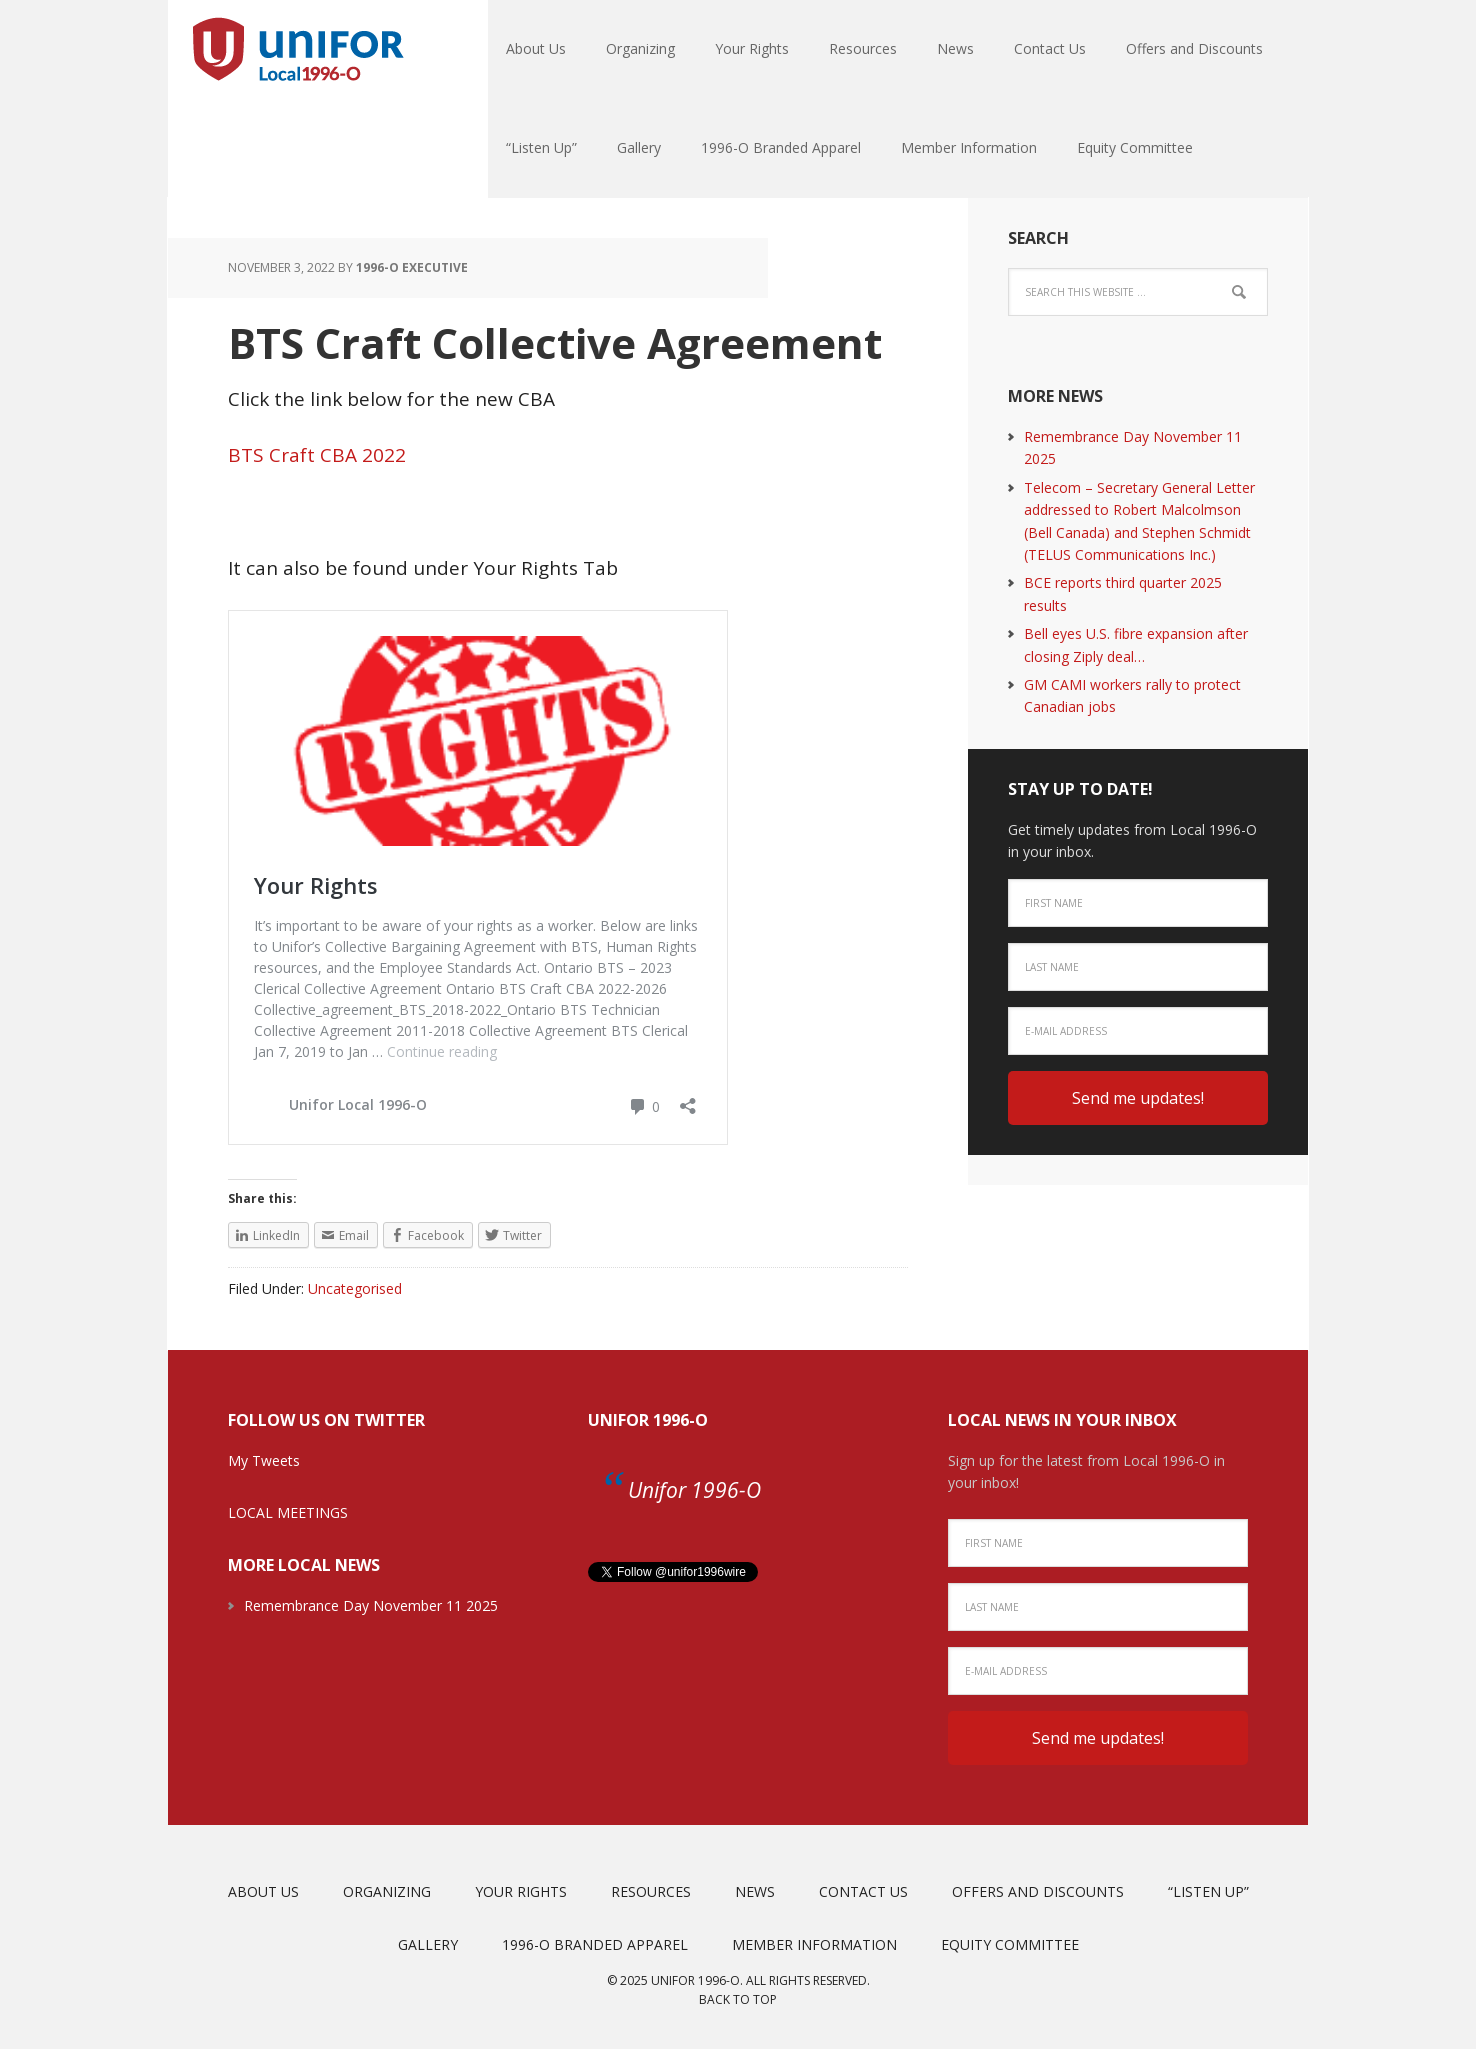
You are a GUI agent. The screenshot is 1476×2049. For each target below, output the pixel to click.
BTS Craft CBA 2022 (317, 455)
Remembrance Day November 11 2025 (371, 1605)
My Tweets (264, 1460)
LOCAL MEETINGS (288, 1512)
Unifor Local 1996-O (298, 50)
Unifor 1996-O (648, 1420)
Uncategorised (355, 1288)
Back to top (738, 1999)
